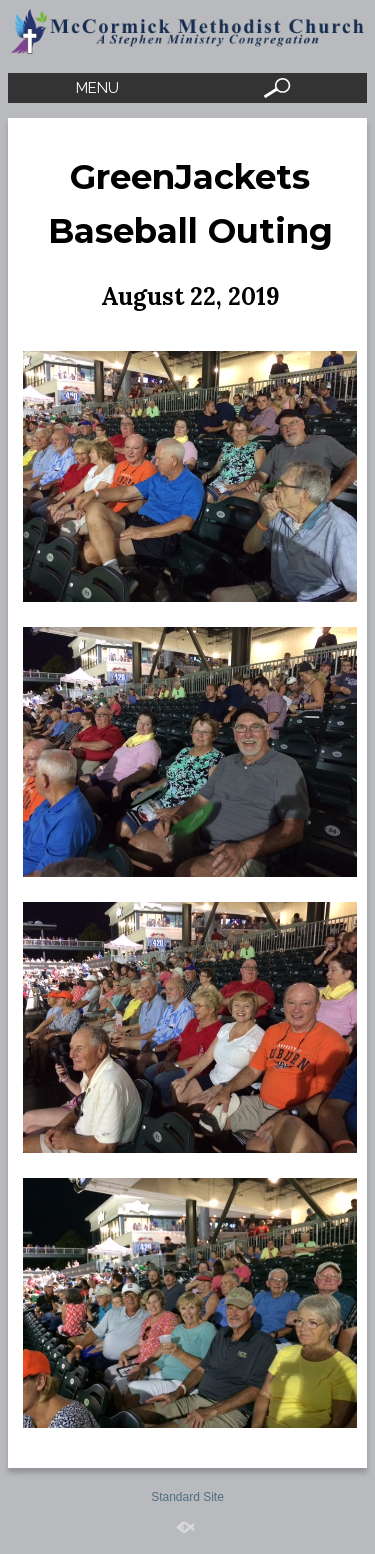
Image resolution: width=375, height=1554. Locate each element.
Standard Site (187, 1497)
